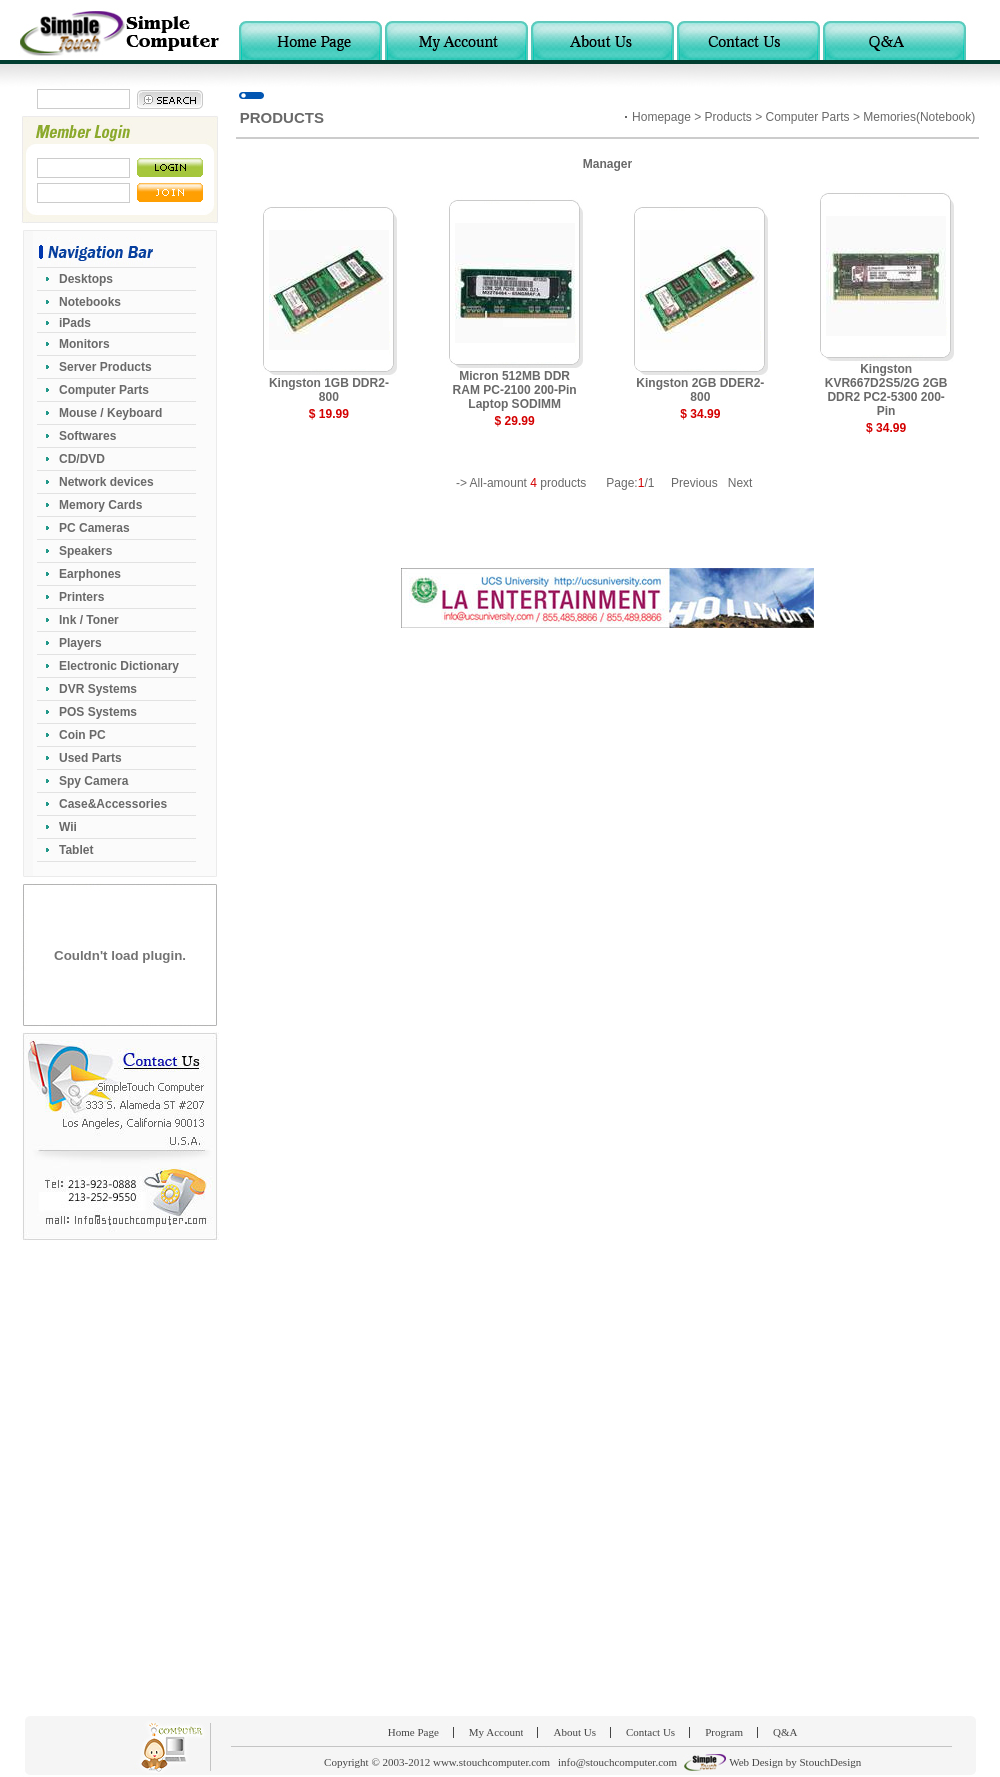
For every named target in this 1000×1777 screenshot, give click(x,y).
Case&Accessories (113, 804)
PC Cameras (94, 528)
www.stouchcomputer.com (491, 1762)
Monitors (84, 344)
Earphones (90, 574)
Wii (68, 827)
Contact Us (650, 1732)
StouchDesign (830, 1762)
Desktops (86, 279)
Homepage (661, 117)
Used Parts (90, 758)
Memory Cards (100, 505)
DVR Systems (98, 689)
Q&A (785, 1732)
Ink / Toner (89, 620)
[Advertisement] (236, 1477)
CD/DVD (82, 459)
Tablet (76, 850)
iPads (75, 323)
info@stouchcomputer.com (617, 1762)
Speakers (85, 551)
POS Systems (98, 712)
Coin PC (82, 735)
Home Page (413, 1732)
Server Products (105, 367)
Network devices (106, 482)
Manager (607, 164)
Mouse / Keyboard (110, 413)
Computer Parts (104, 390)
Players (80, 643)
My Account (496, 1732)
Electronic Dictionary (119, 666)
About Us (574, 1732)
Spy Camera (93, 781)
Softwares (87, 436)
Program (724, 1732)
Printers (81, 597)
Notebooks (90, 302)
